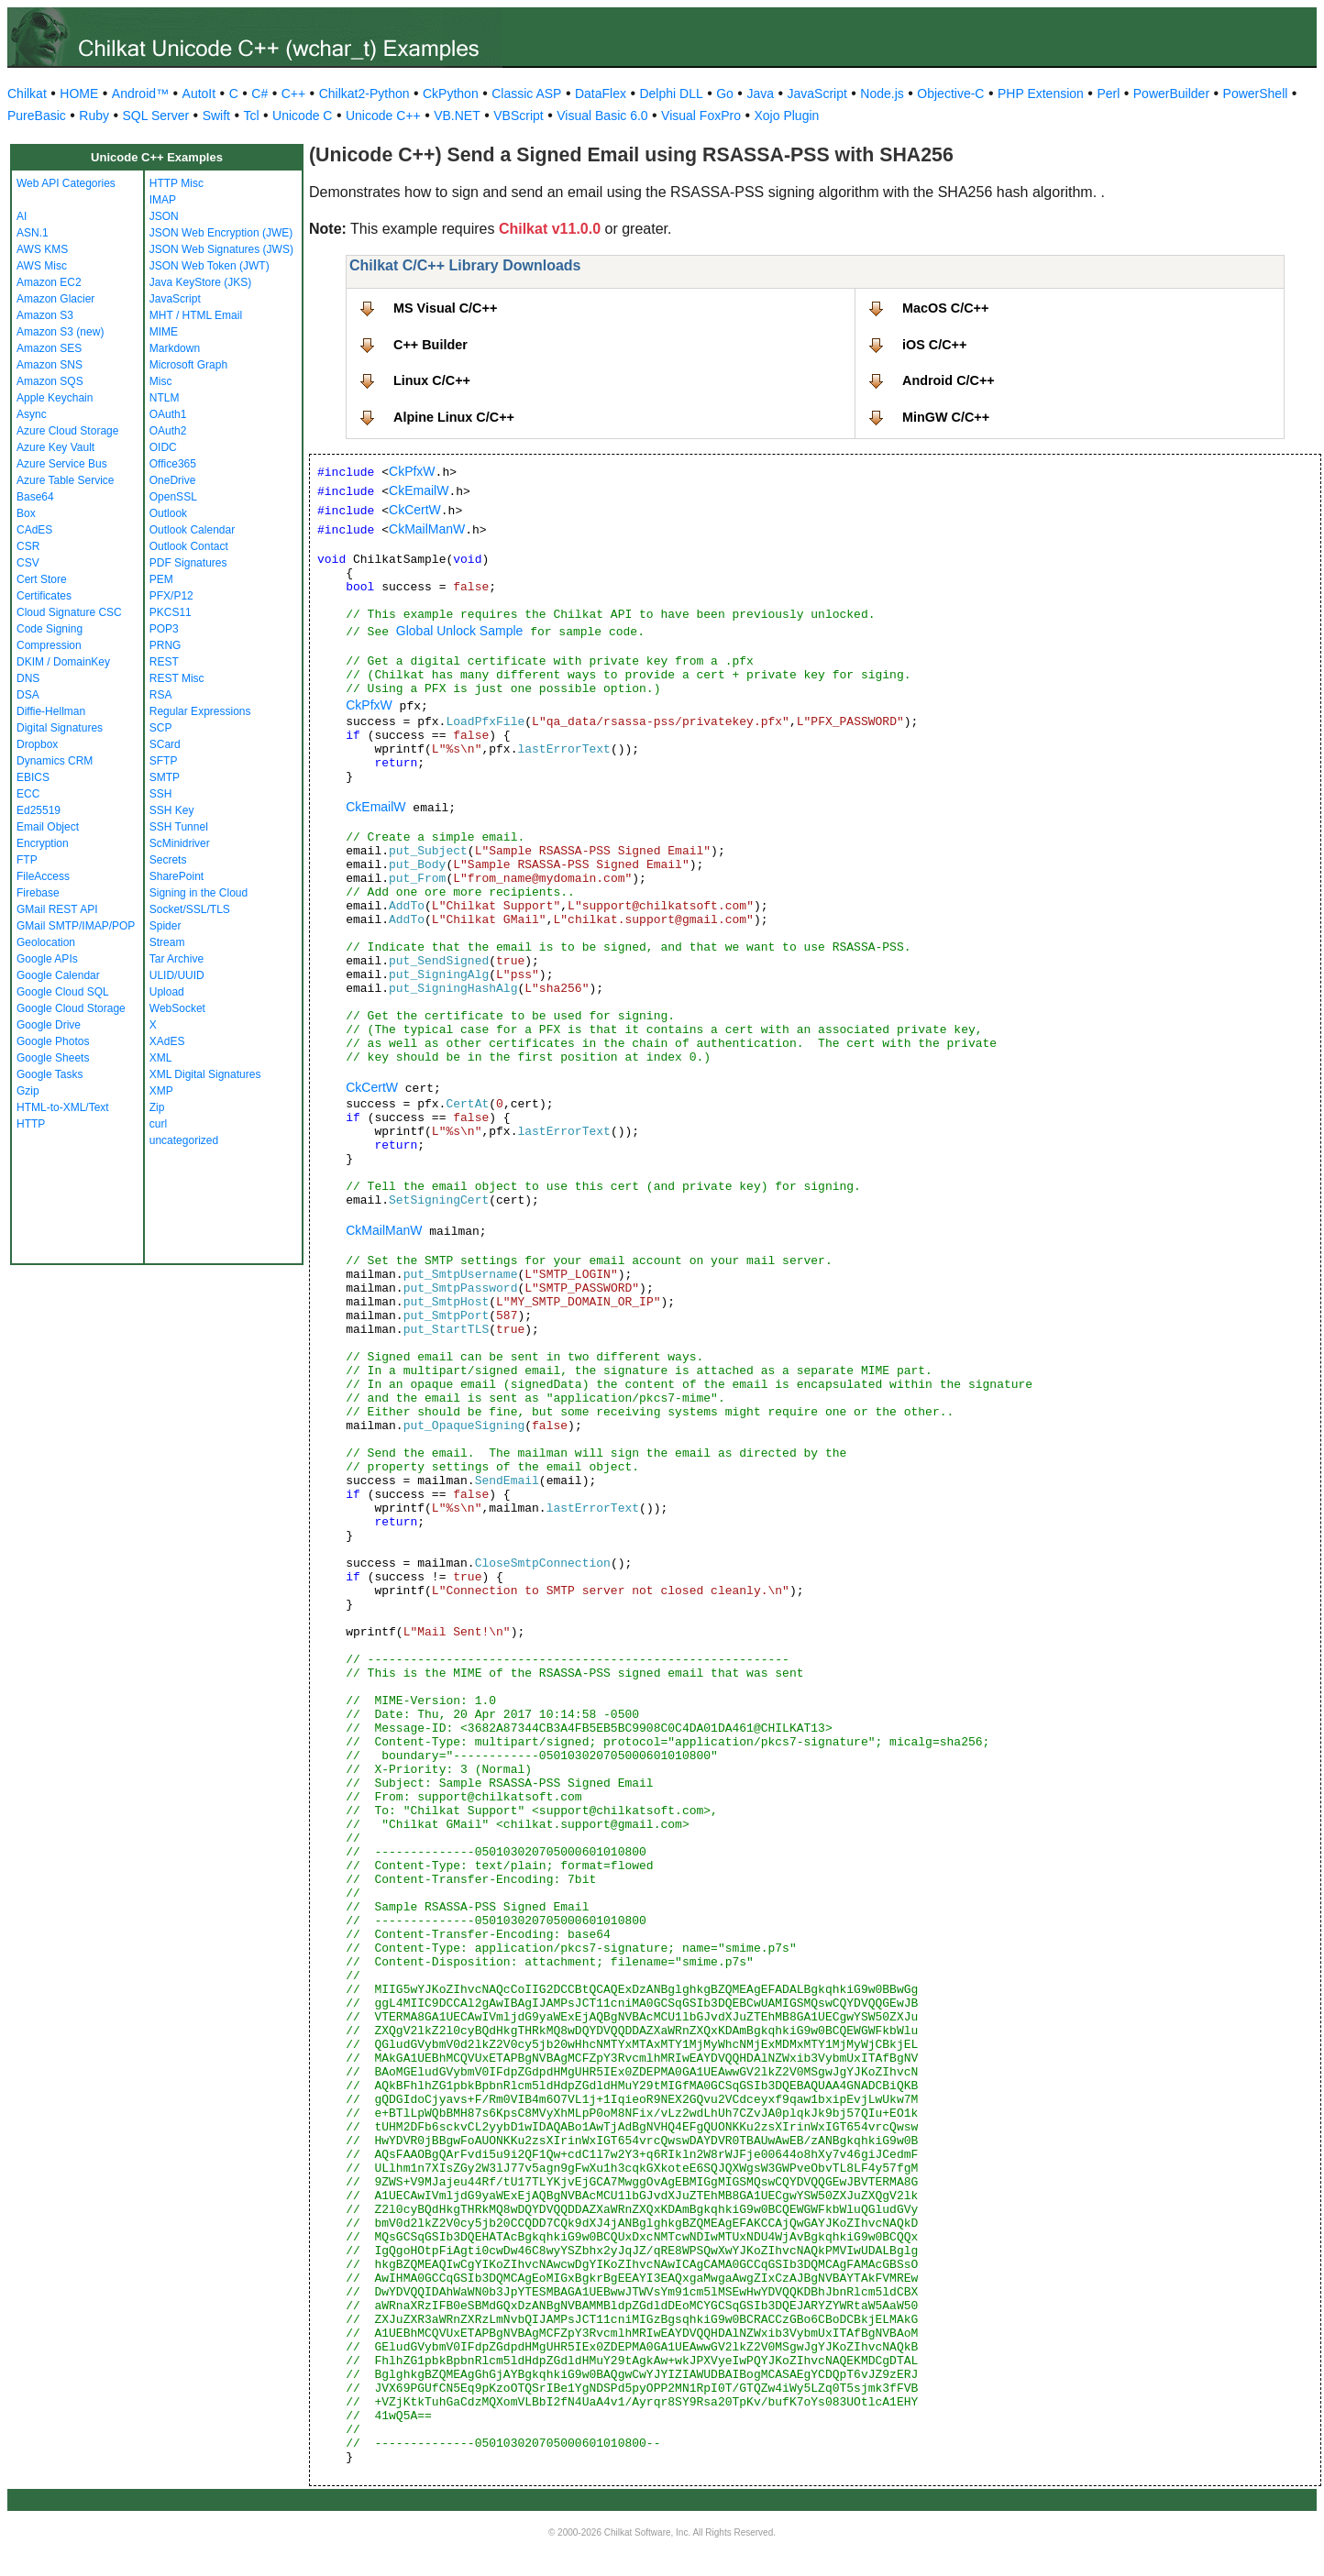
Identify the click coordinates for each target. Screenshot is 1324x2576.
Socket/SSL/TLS (189, 909)
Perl (1108, 93)
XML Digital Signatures (205, 1074)
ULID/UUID (176, 975)
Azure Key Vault (55, 447)
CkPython (451, 93)
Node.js (881, 93)
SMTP (164, 777)
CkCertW (415, 509)
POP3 (164, 628)
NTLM (164, 397)
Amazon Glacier (55, 298)
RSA (160, 694)
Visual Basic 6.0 (602, 115)
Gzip (28, 1090)
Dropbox (37, 744)
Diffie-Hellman (51, 711)
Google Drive (49, 1024)
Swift (216, 115)
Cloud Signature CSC (69, 612)
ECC (28, 793)
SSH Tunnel (178, 826)
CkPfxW (412, 471)
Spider (165, 925)
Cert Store (42, 579)
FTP (27, 859)
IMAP (162, 199)
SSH (160, 793)
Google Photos (53, 1041)
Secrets (168, 859)
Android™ (140, 93)
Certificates (44, 595)
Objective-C (950, 93)
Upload (166, 991)
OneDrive (172, 480)
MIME (163, 331)
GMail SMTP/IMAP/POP (76, 925)
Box (26, 513)
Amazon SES (49, 348)
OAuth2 (168, 430)
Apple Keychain (55, 397)
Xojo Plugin (787, 115)
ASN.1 (33, 232)
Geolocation (46, 942)
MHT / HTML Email (195, 315)
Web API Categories (66, 183)
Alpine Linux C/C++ (453, 417)
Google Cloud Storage (71, 1008)
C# (259, 93)
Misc (160, 381)
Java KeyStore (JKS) (200, 282)
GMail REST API (57, 909)
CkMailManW (427, 529)
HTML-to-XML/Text (63, 1107)
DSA (28, 694)
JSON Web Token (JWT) (209, 265)
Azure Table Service (66, 480)
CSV (28, 562)
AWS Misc (42, 265)
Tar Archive (176, 958)
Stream (167, 942)
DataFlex (600, 93)
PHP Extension (1041, 93)
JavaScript (817, 93)
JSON (164, 216)
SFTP (163, 760)
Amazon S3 (45, 315)
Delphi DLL (670, 93)
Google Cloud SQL (63, 991)
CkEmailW (418, 490)
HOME (79, 93)
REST (164, 661)
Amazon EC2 (49, 282)
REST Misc (176, 678)
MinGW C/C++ (945, 417)
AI (22, 216)
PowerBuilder (1171, 93)
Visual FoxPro (701, 115)
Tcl (251, 115)
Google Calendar (58, 975)
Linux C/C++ (431, 380)
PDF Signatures (188, 562)
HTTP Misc (176, 183)
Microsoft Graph (188, 364)
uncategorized (183, 1140)
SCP (160, 727)
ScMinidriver (179, 843)
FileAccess (43, 876)
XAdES (167, 1041)
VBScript (518, 115)
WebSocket (177, 1008)
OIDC (163, 447)
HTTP (31, 1123)
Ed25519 (39, 810)
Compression (49, 645)
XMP (161, 1090)
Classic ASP (526, 93)
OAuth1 (168, 414)
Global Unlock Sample (460, 630)
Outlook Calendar (192, 529)
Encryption (43, 843)
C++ (293, 93)
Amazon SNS (50, 364)
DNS (28, 678)
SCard (165, 744)
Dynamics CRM (55, 760)
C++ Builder (430, 344)
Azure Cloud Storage (67, 430)
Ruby (94, 115)
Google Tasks (50, 1074)
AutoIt (199, 93)
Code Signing (50, 628)
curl (158, 1123)
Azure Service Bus (62, 463)
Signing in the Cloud (198, 892)
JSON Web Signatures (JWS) (221, 249)
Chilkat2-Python (364, 93)
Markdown (174, 348)
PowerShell (1255, 93)
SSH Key (171, 810)
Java (760, 93)
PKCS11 (170, 612)
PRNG (165, 645)
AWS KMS (42, 249)
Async (32, 414)
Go (725, 93)
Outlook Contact (188, 546)
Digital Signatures (60, 727)
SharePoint (176, 876)
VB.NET (457, 115)
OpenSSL (173, 496)
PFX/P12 (171, 595)
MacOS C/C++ (945, 308)
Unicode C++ (383, 115)
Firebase (38, 892)
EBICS (33, 777)
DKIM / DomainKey (63, 661)
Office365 (172, 463)
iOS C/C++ (934, 344)
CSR (28, 546)
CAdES (34, 529)
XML (160, 1057)
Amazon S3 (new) (60, 331)
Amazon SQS (50, 381)
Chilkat (27, 93)
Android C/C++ (948, 380)
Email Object (48, 826)
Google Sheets (53, 1057)
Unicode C (302, 115)
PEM (161, 579)
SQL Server (156, 115)
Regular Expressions (200, 711)
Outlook (168, 513)
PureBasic (36, 115)
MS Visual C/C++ (445, 308)
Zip (157, 1107)
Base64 (35, 496)
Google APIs (47, 958)
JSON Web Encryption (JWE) (220, 232)
